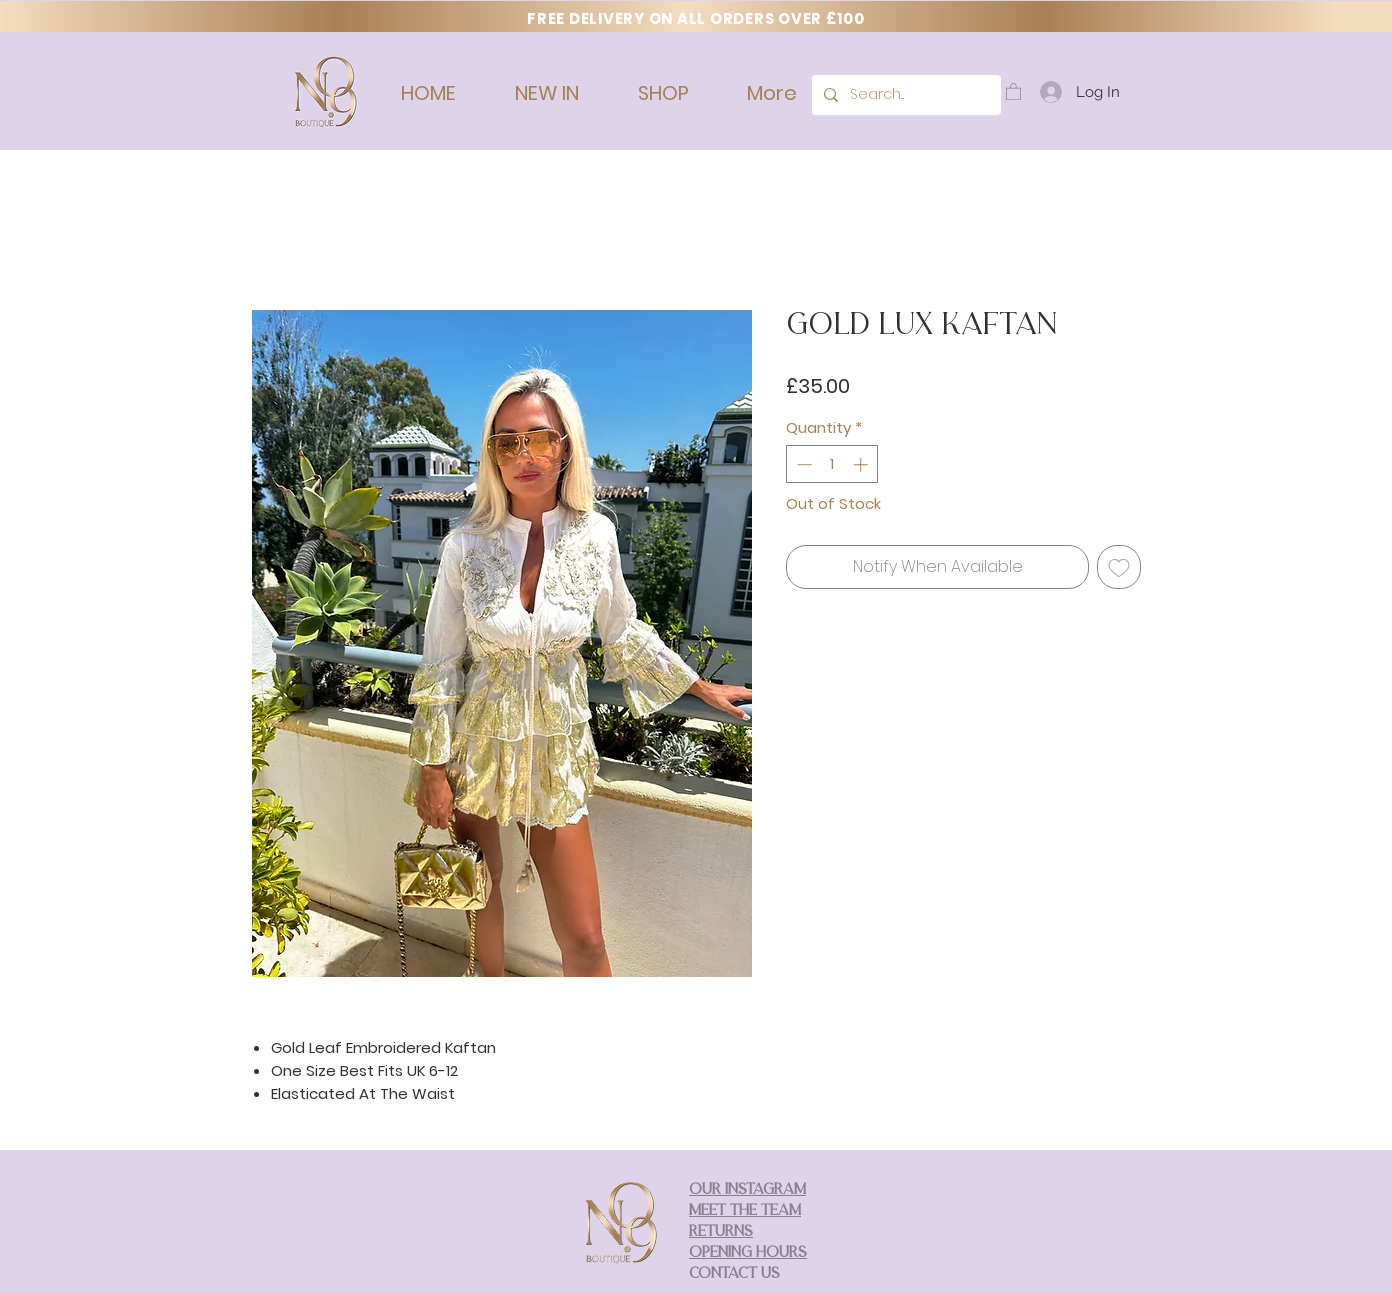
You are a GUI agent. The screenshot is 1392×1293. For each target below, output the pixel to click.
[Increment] (862, 464)
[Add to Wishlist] (1119, 567)
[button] (1013, 91)
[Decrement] (802, 464)
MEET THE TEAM (745, 1211)
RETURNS (721, 1232)
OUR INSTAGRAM (747, 1190)
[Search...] (904, 95)
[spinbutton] (832, 464)
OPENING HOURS (748, 1253)
